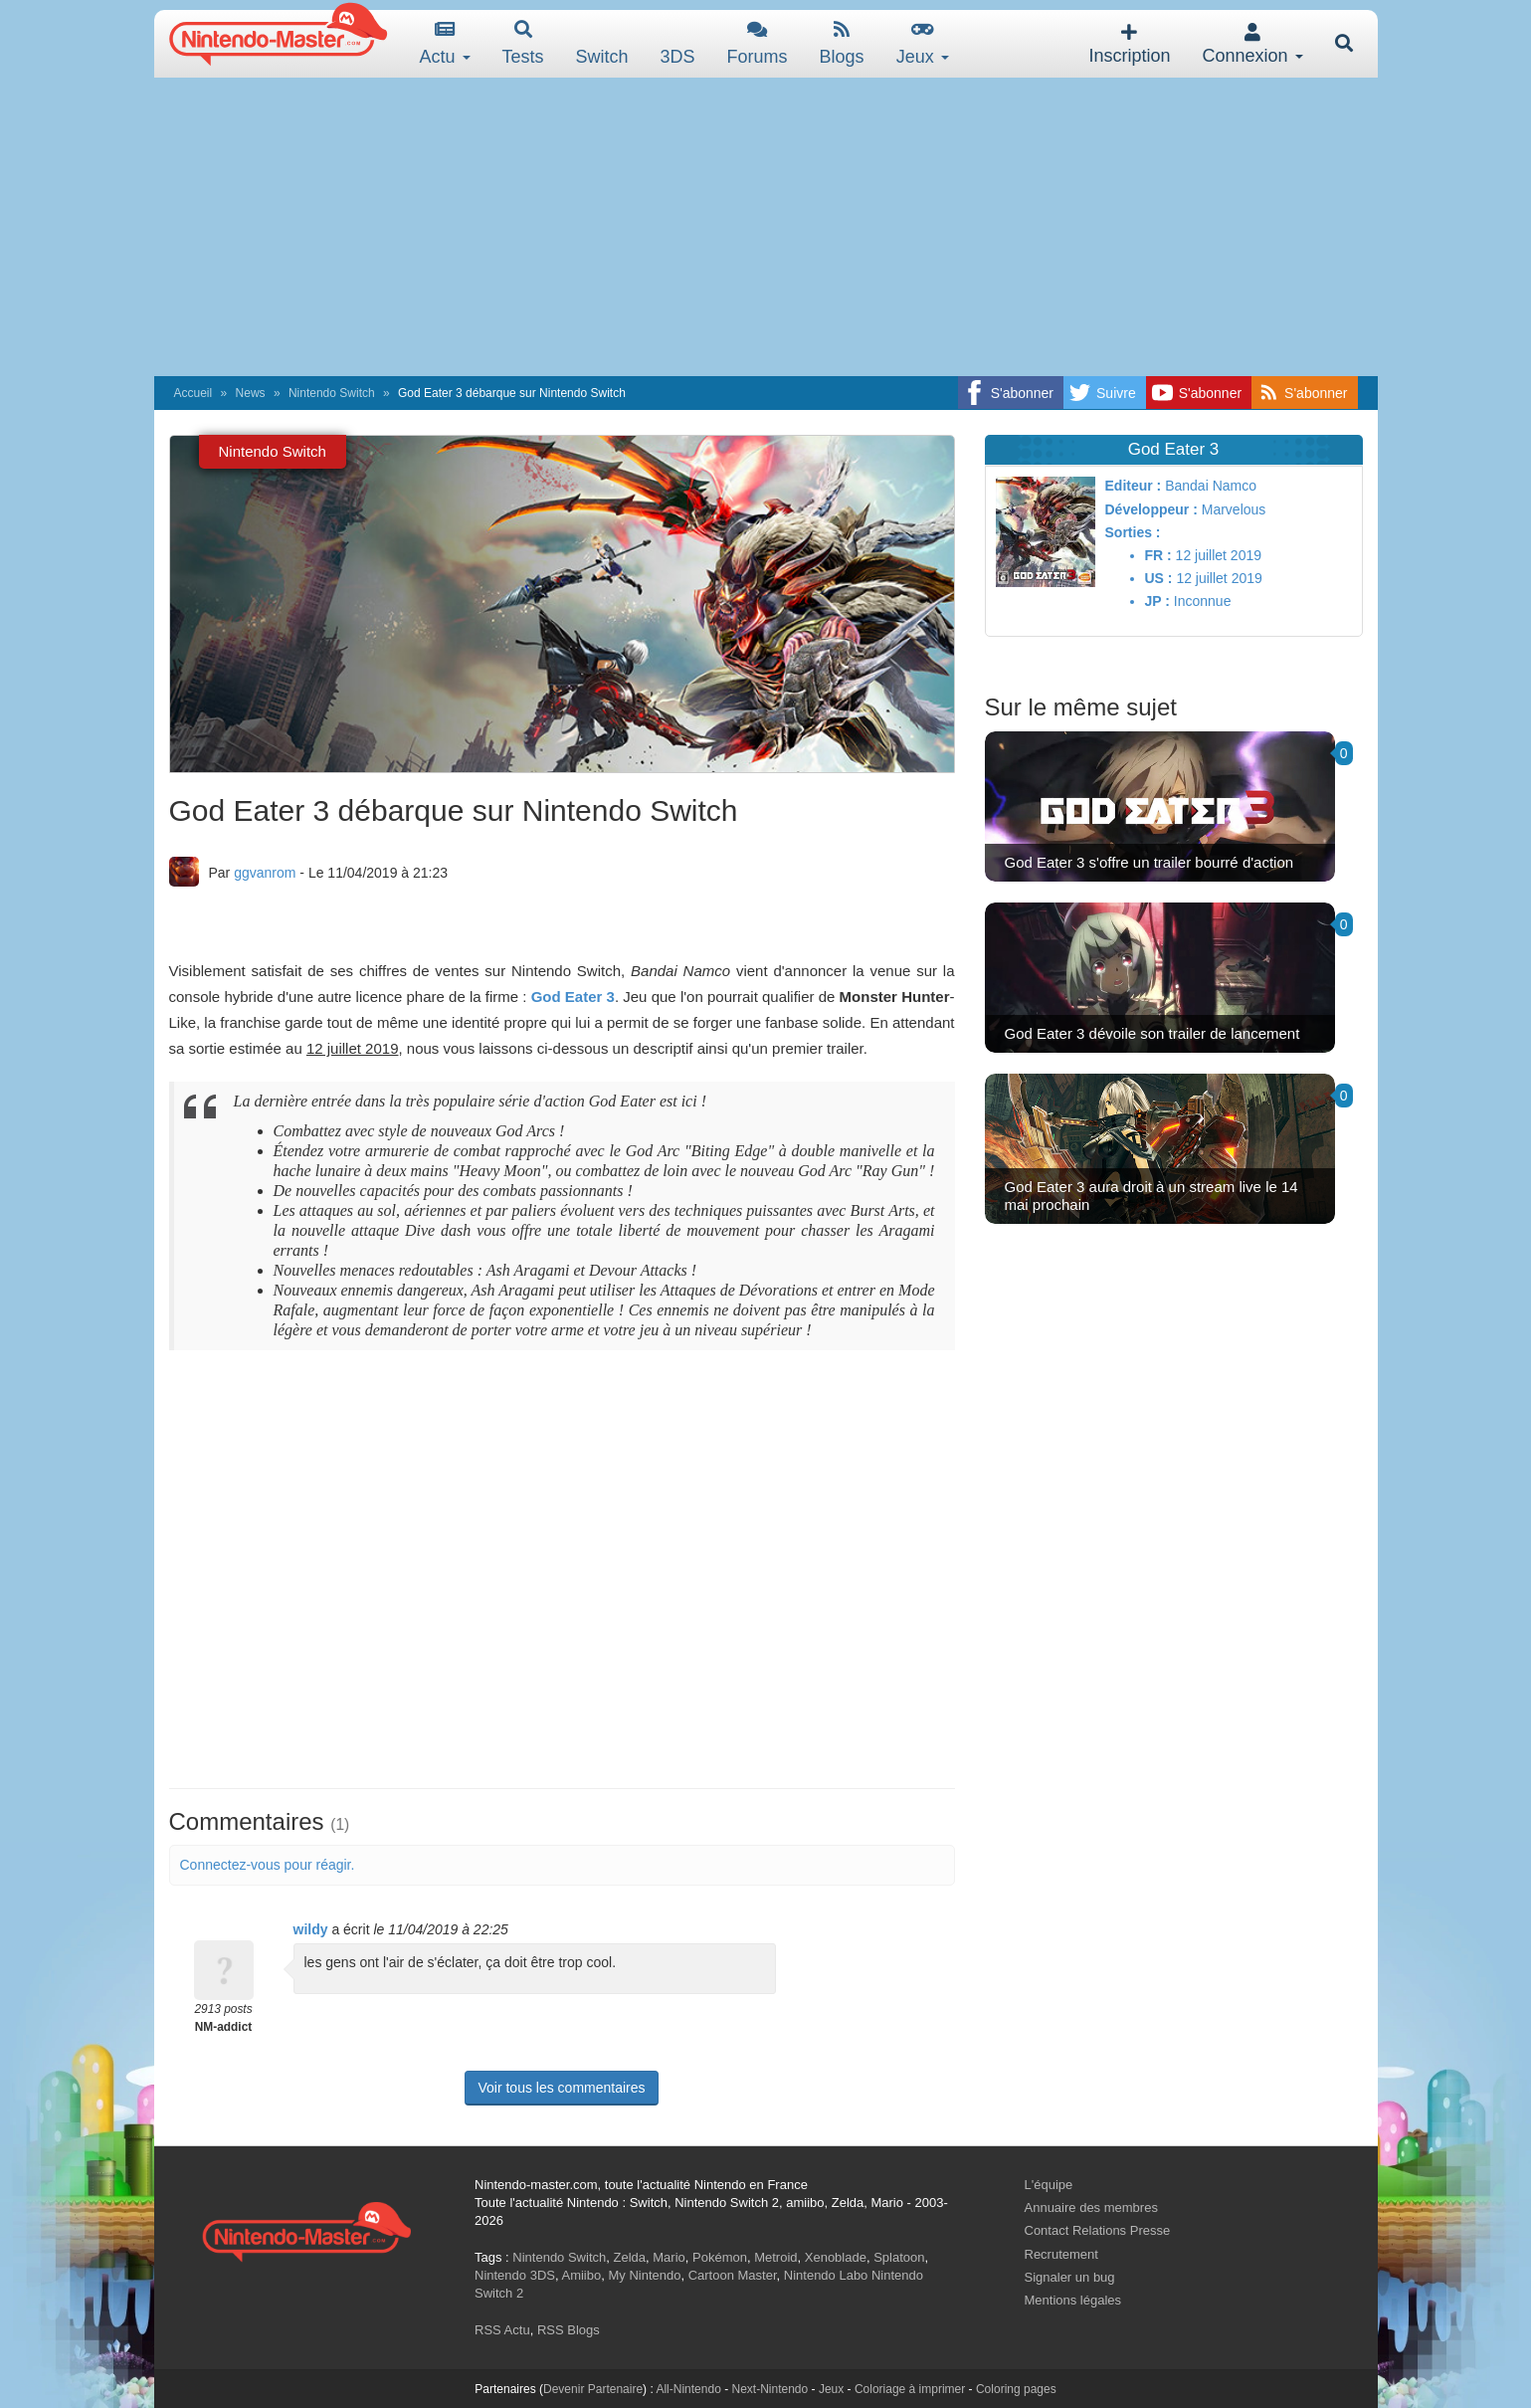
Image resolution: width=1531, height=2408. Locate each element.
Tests (523, 43)
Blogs (842, 43)
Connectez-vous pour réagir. (267, 1865)
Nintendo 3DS (515, 2275)
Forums (757, 43)
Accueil (193, 393)
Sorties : (1133, 532)
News (251, 393)
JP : (1157, 601)
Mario (669, 2257)
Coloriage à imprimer (910, 2389)
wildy (310, 1929)
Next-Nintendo (769, 2389)
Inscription (1129, 44)
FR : (1158, 555)
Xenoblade (835, 2257)
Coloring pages (1016, 2389)
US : (1159, 578)
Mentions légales (1073, 2300)
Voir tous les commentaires (561, 2088)
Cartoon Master (732, 2275)
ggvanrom (264, 873)
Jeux (922, 43)
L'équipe (1049, 2184)
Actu (445, 43)
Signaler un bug (1070, 2277)
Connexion (1252, 44)
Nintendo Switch (331, 393)
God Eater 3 (573, 996)
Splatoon (898, 2257)
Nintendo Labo (826, 2275)
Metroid (775, 2257)
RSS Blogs (568, 2329)
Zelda (629, 2257)
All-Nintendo (688, 2389)
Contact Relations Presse (1098, 2230)
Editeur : (1133, 486)
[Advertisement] (766, 227)
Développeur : (1151, 509)
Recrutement (1061, 2254)
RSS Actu (502, 2329)
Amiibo (581, 2275)
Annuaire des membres (1091, 2207)
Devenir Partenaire (593, 2389)
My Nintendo (644, 2275)
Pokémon (719, 2257)
